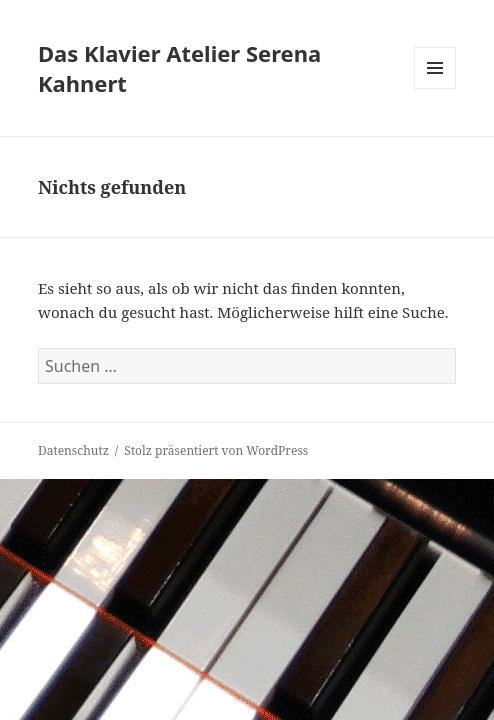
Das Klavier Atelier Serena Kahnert (179, 68)
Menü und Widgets (435, 88)
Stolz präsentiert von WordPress (216, 450)
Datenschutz (73, 450)
